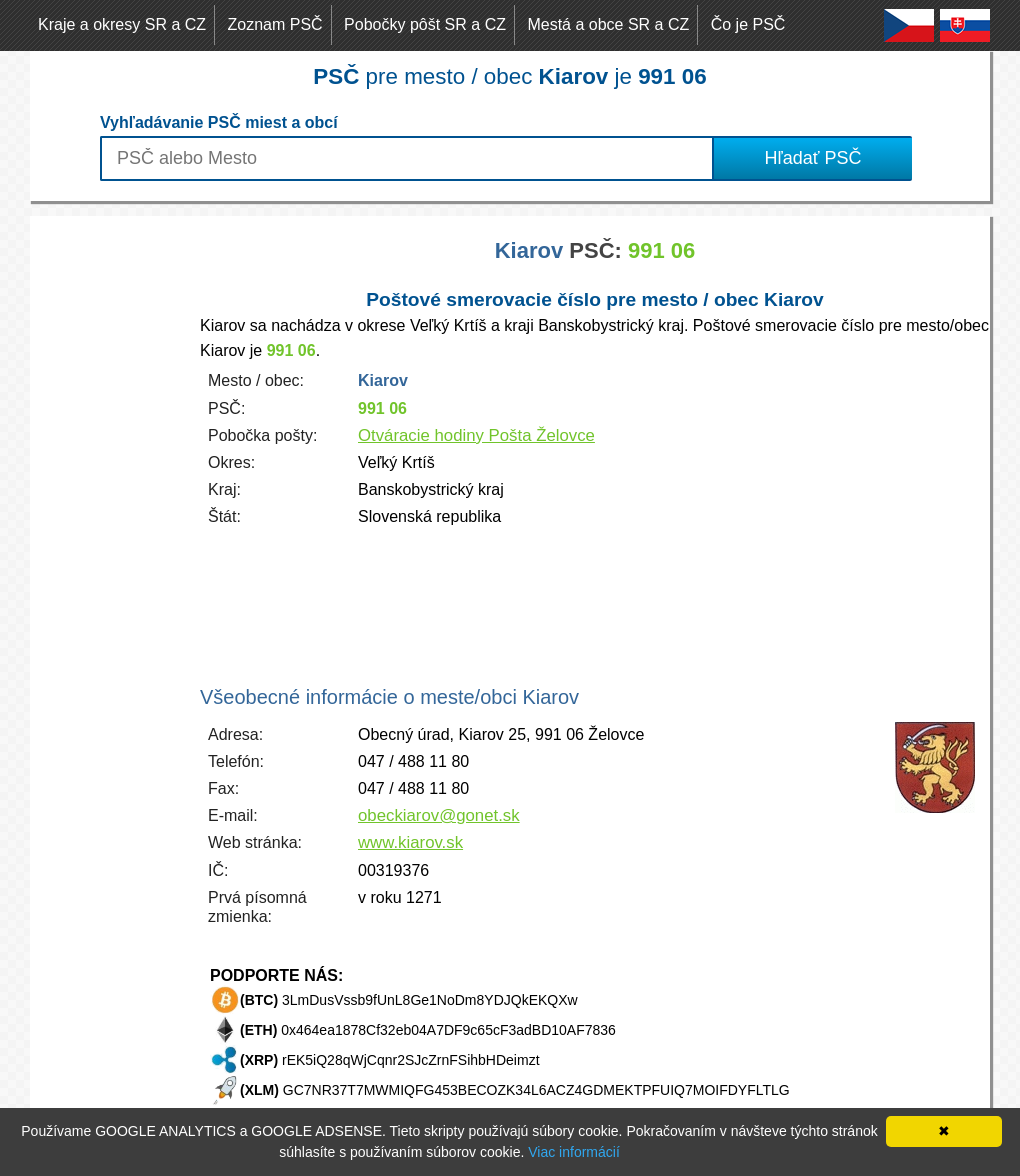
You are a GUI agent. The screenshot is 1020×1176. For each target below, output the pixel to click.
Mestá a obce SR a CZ (608, 24)
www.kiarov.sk (410, 842)
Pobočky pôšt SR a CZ (425, 24)
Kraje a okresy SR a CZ (122, 24)
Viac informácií (574, 1152)
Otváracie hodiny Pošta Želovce (476, 435)
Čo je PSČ (748, 24)
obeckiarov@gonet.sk (439, 815)
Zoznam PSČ (275, 24)
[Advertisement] (110, 516)
